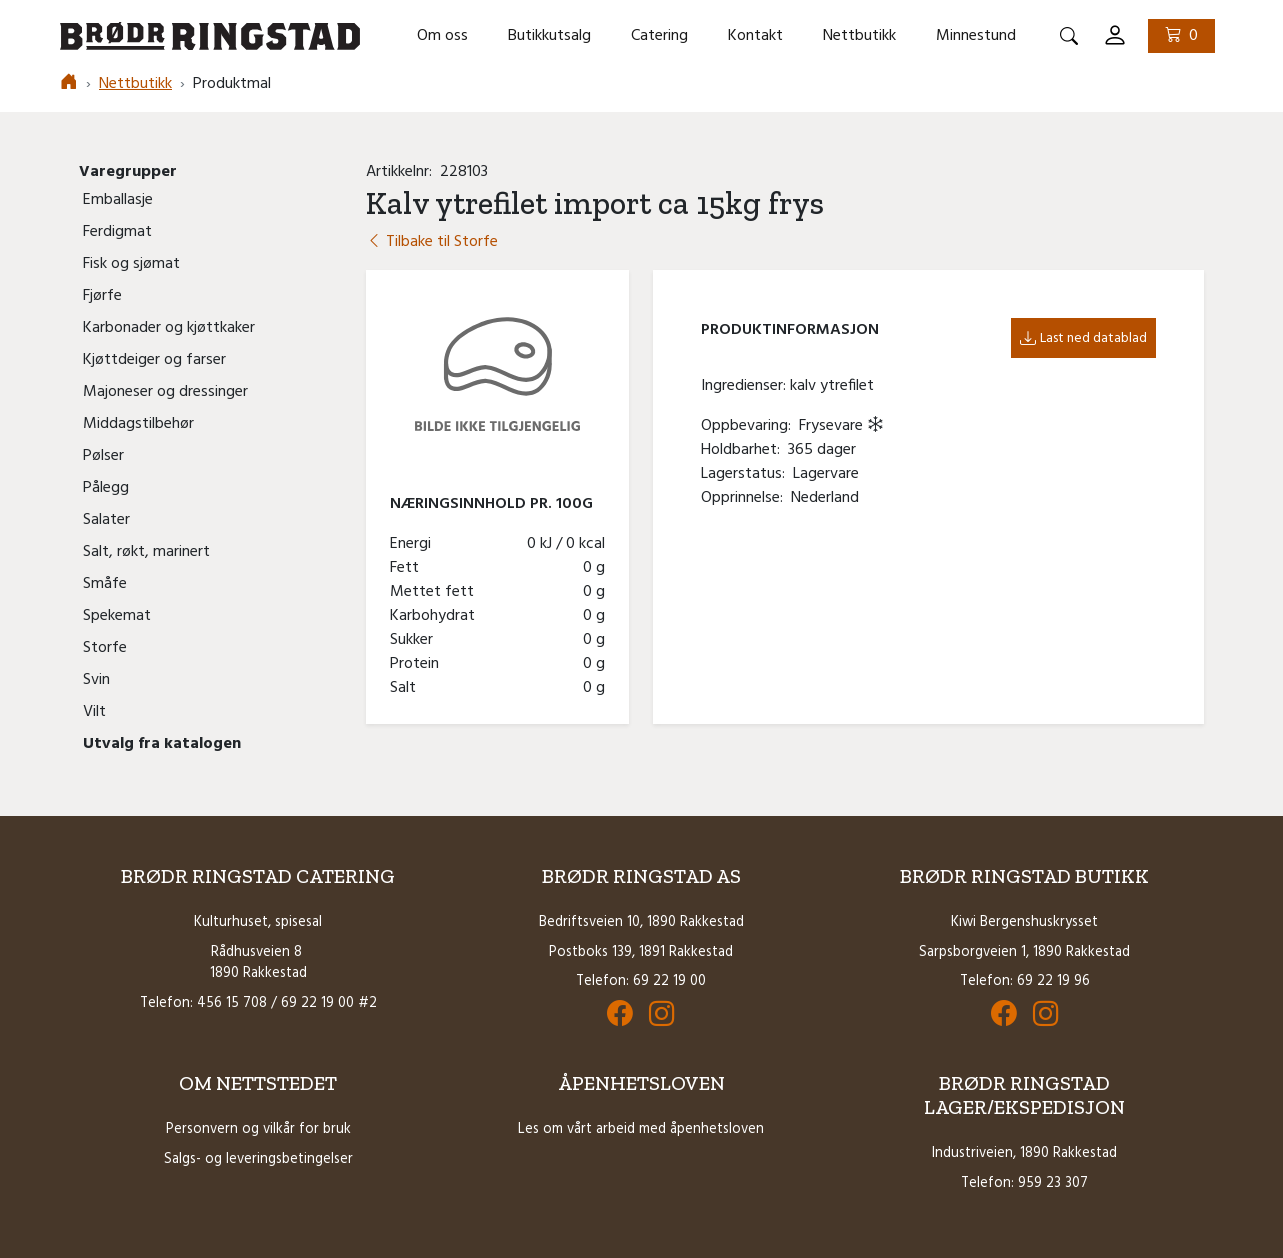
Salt (407, 688)
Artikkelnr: (403, 172)
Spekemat (117, 616)
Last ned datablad (1083, 338)
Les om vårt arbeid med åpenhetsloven (641, 1129)
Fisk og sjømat (131, 264)
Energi (414, 544)
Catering (659, 36)
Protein (418, 664)
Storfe (105, 648)
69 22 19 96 (1053, 981)
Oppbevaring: (750, 426)
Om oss (442, 36)
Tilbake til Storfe (432, 242)
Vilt (94, 712)
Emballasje (118, 200)
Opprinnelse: (746, 498)
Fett (408, 568)
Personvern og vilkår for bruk (258, 1129)
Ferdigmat (117, 232)
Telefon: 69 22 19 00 (641, 981)
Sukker (415, 640)
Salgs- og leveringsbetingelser (258, 1159)
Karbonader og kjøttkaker (169, 328)
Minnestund (976, 36)
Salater (106, 520)
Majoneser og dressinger (165, 392)
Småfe (105, 584)
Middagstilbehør (138, 424)
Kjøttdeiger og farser (154, 360)
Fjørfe (102, 296)
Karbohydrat (436, 616)
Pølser (103, 456)
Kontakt (755, 36)
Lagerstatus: (747, 474)
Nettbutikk (859, 36)
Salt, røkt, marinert (146, 552)
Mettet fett (436, 592)
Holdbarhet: (744, 450)
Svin (96, 680)
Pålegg (106, 488)
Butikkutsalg (549, 36)
